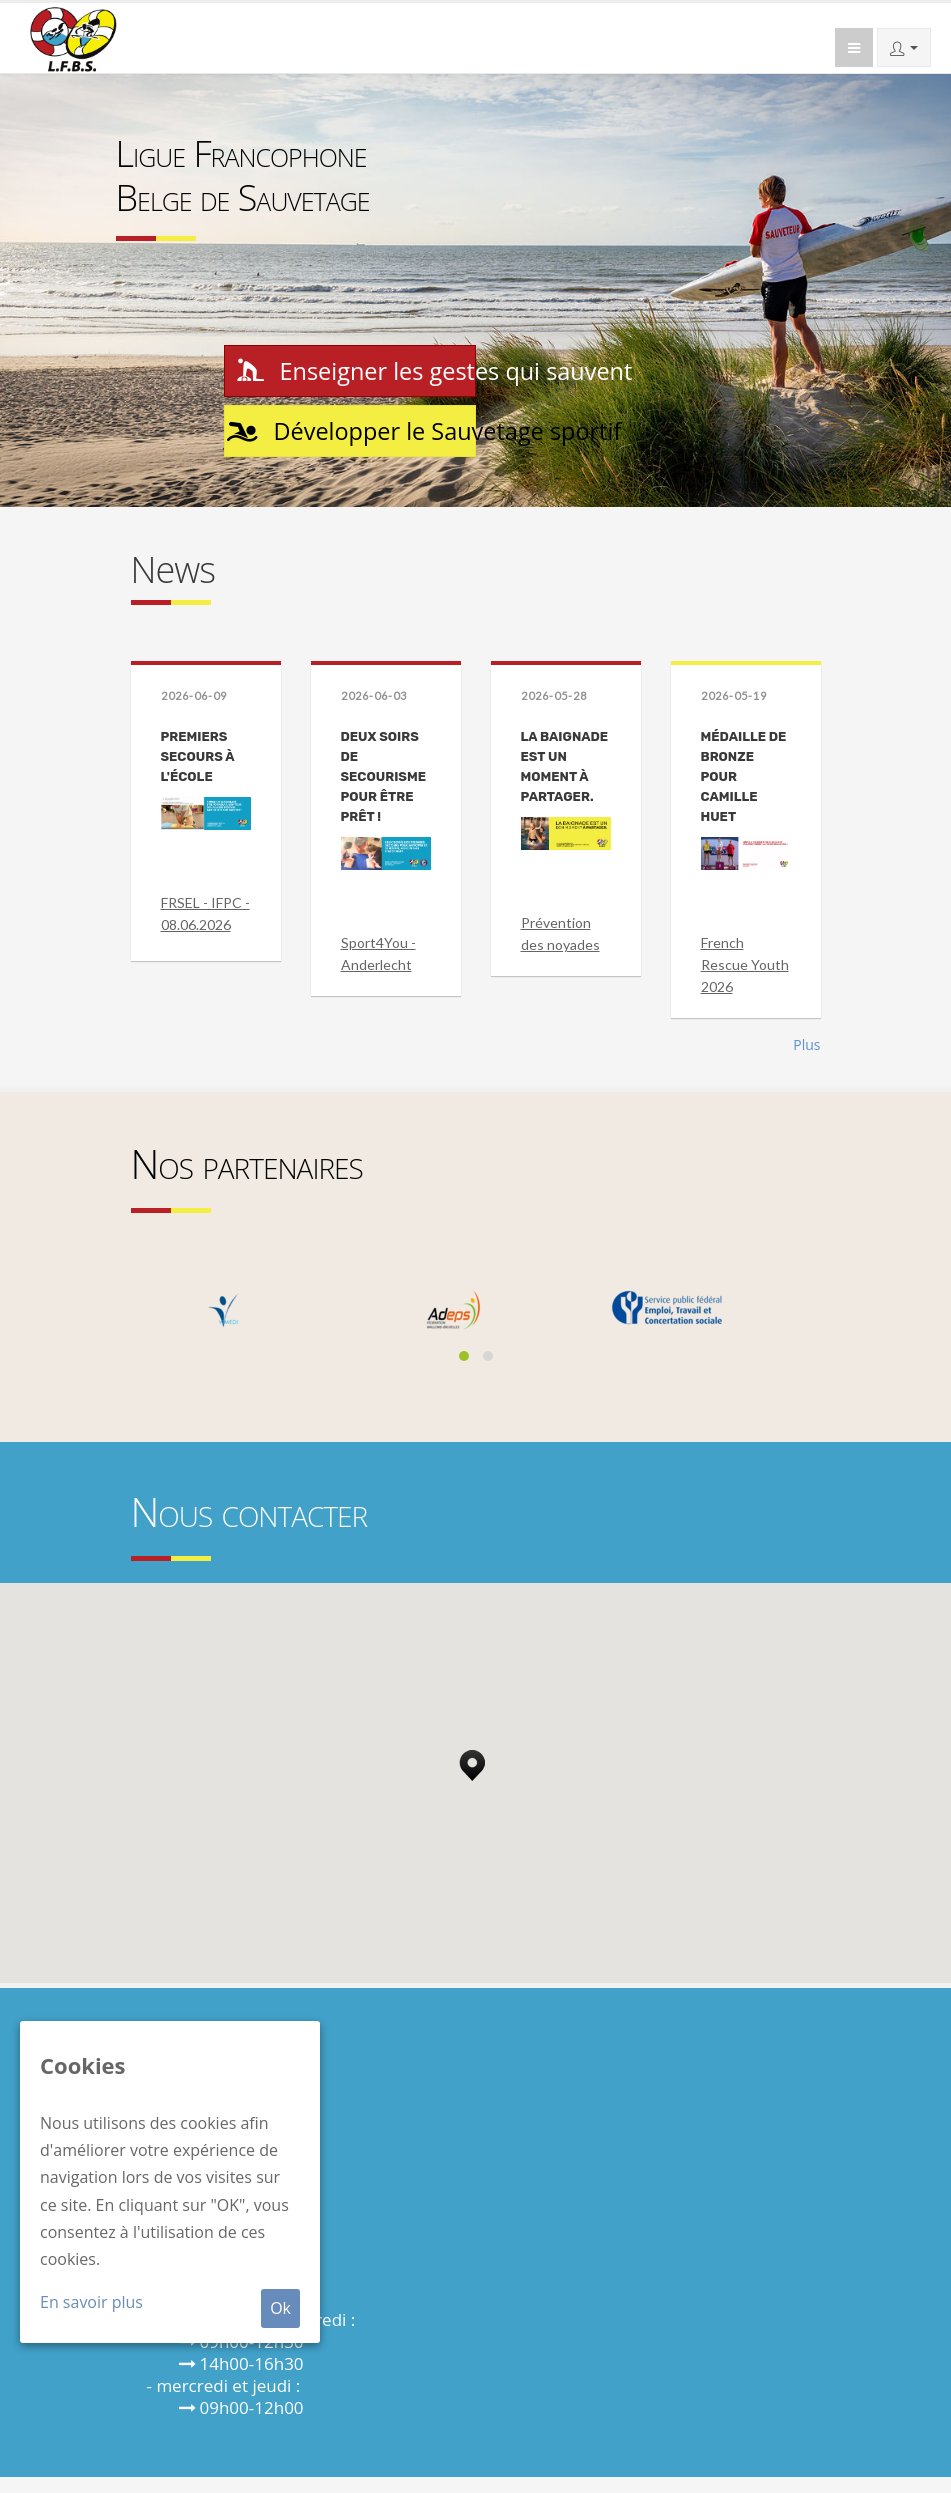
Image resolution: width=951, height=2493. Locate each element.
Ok (280, 2308)
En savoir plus (91, 2302)
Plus (806, 1060)
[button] (472, 1776)
